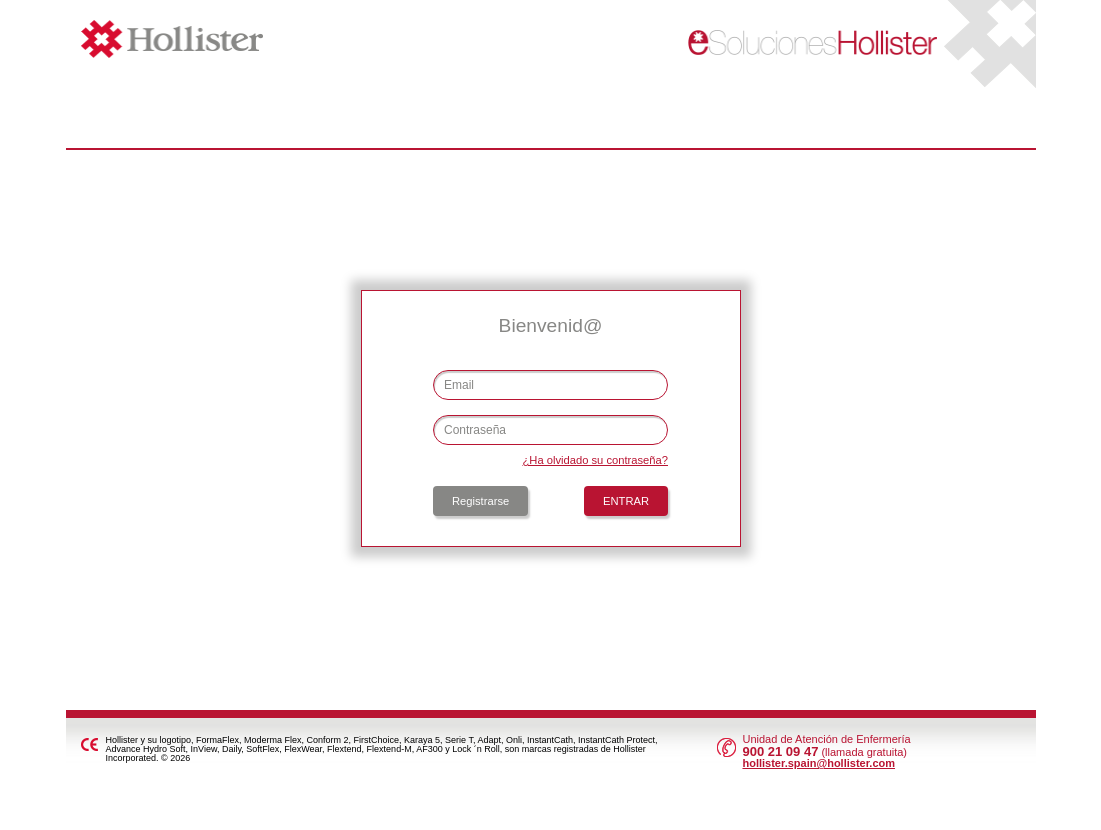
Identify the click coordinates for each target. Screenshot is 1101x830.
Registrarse (480, 501)
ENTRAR (626, 501)
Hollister (227, 39)
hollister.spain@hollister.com (818, 763)
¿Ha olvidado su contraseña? (595, 460)
